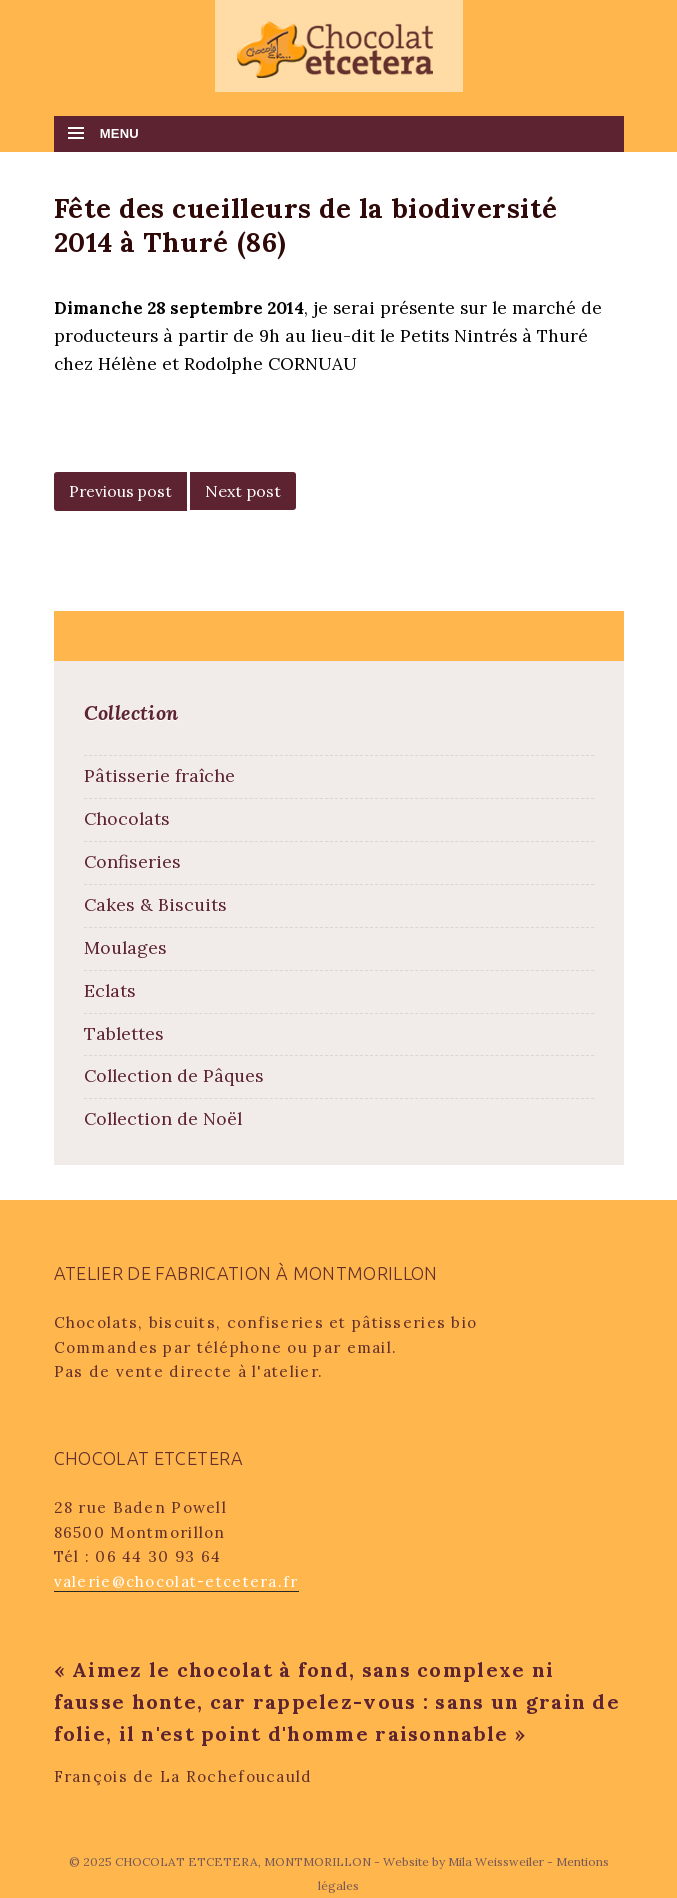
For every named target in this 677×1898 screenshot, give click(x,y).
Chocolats (127, 818)
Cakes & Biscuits (155, 904)
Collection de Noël (163, 1118)
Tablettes (124, 1033)
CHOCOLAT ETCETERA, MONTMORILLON (244, 1861)
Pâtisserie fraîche (159, 775)
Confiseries (132, 861)
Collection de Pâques (174, 1075)
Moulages (125, 947)
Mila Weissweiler (496, 1861)
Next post (243, 491)
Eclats (110, 990)
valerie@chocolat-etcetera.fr (176, 1581)
